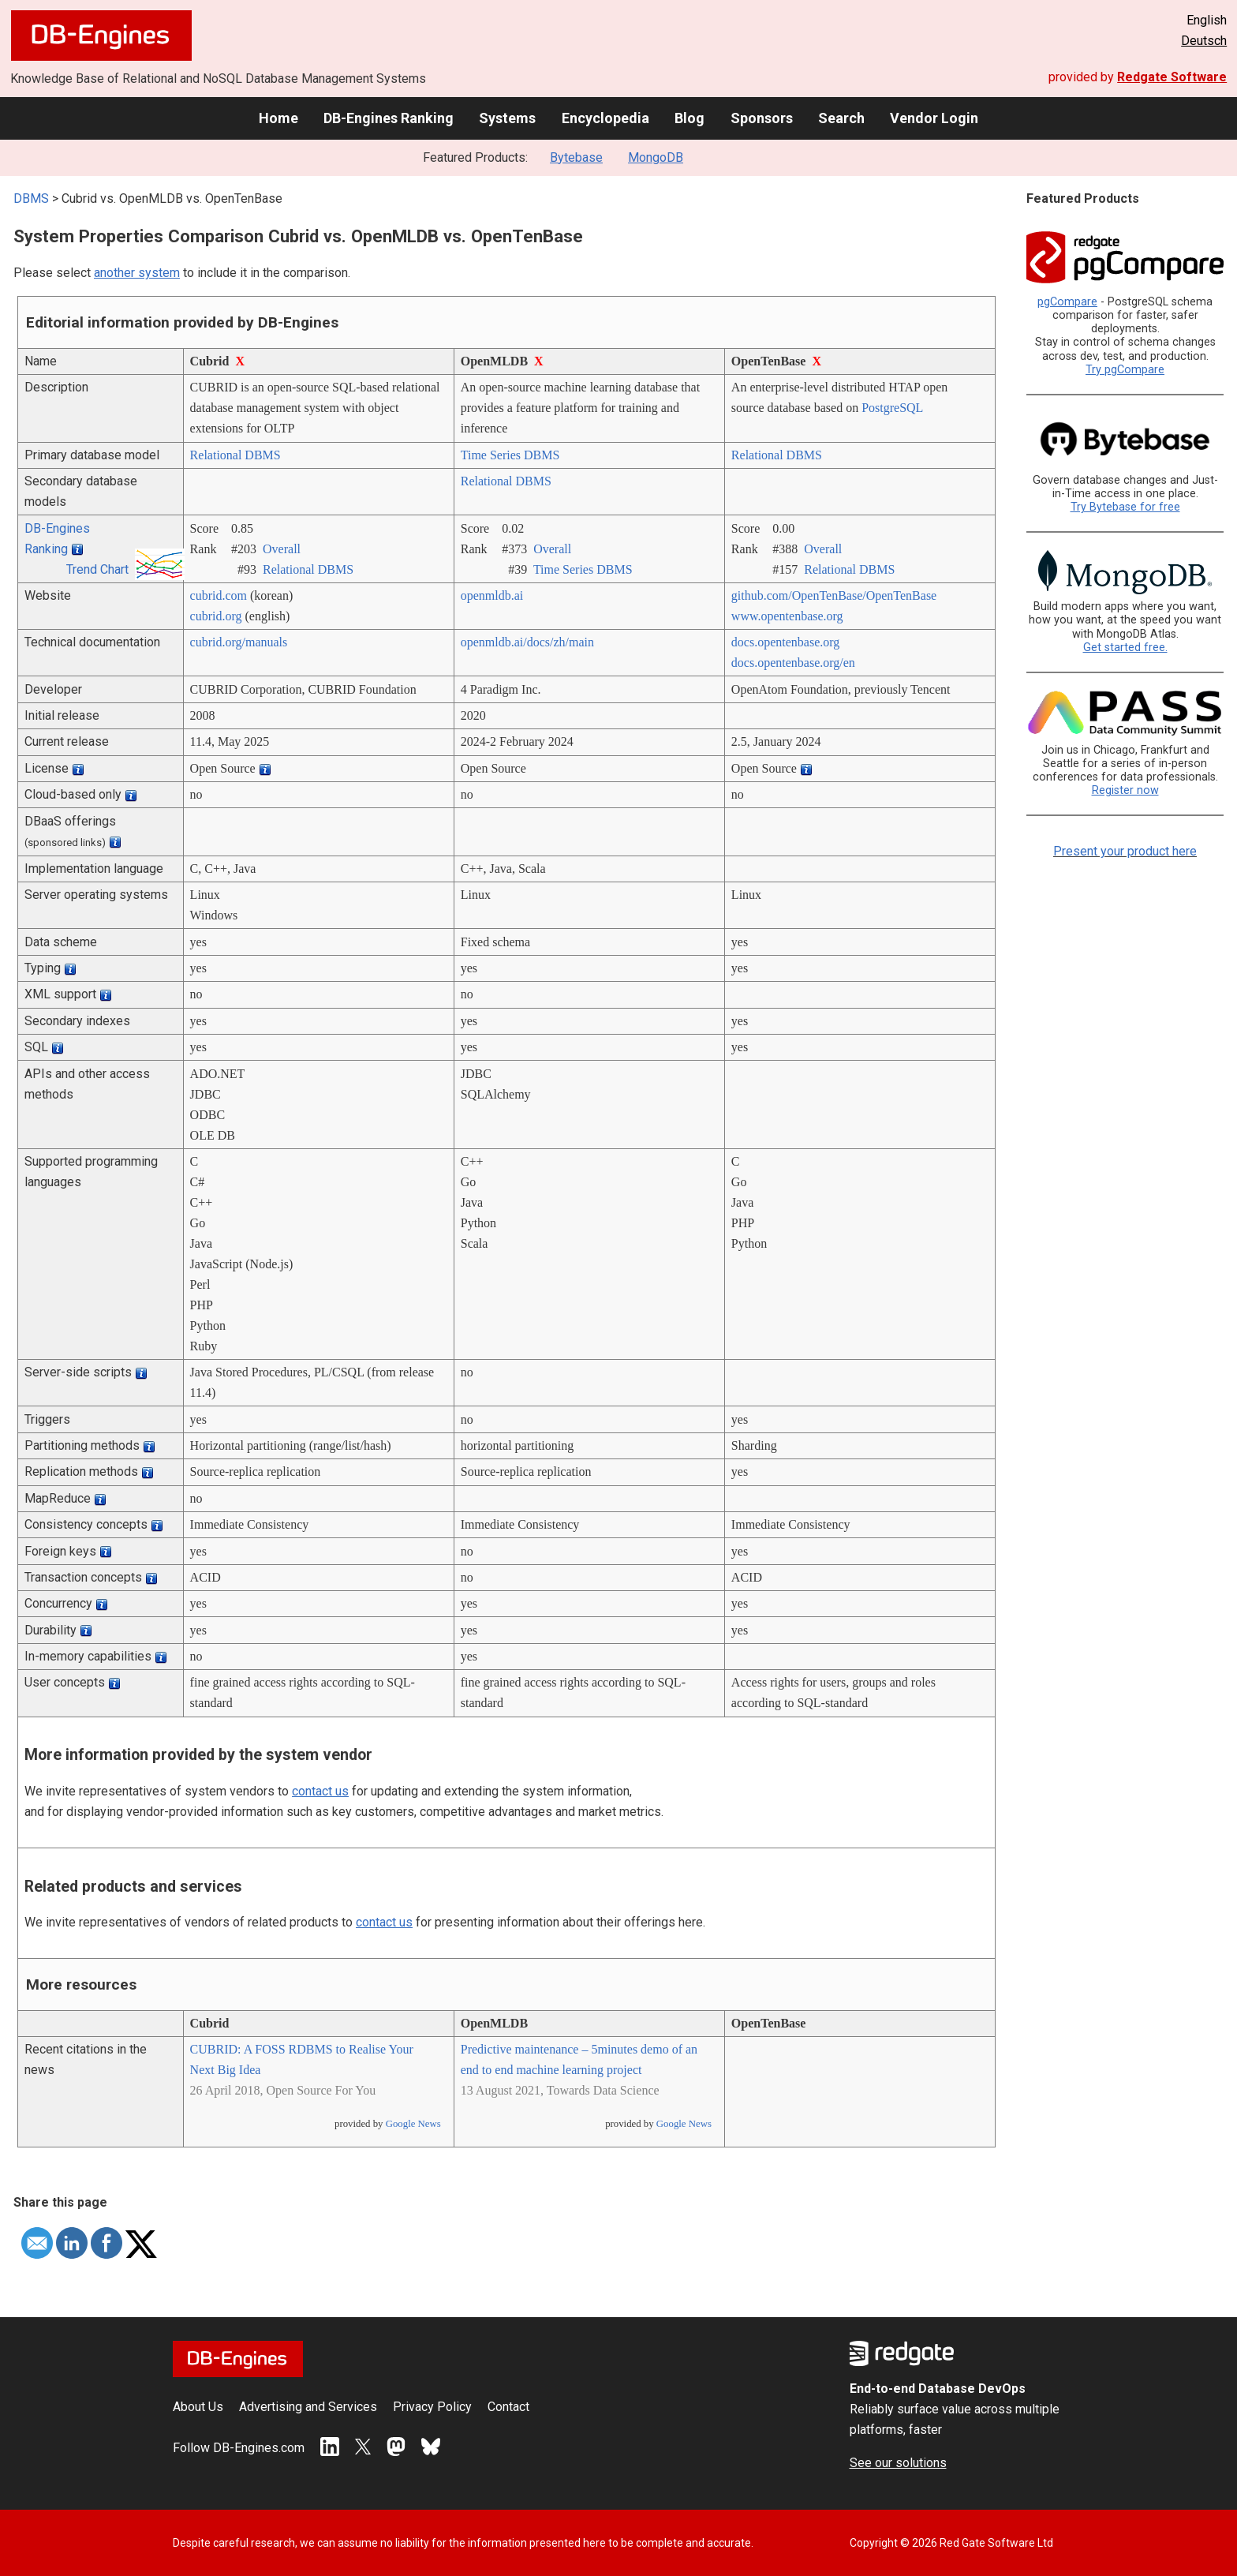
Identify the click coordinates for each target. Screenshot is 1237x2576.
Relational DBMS (235, 455)
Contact (508, 2406)
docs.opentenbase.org (785, 642)
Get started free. (1125, 647)
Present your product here (1125, 851)
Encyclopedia (605, 118)
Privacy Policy (432, 2406)
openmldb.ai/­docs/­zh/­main (527, 642)
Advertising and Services (308, 2406)
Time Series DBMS (510, 455)
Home (278, 118)
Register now (1125, 790)
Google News (413, 2123)
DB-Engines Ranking (388, 118)
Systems (507, 118)
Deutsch (1204, 40)
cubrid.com (218, 595)
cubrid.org (216, 616)
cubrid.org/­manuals (239, 642)
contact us (320, 1791)
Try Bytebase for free (1125, 507)
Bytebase (576, 157)
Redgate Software (1172, 76)
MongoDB (655, 157)
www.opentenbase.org (787, 616)
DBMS (31, 198)
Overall (282, 549)
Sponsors (762, 118)
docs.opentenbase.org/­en (793, 662)
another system (137, 272)
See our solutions (898, 2462)
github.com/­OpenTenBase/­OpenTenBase (833, 595)
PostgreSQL (892, 407)
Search (841, 118)
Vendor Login (934, 118)
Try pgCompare (1125, 369)
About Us (198, 2406)
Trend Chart (97, 569)
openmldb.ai (492, 595)
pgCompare (1067, 302)
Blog (689, 118)
